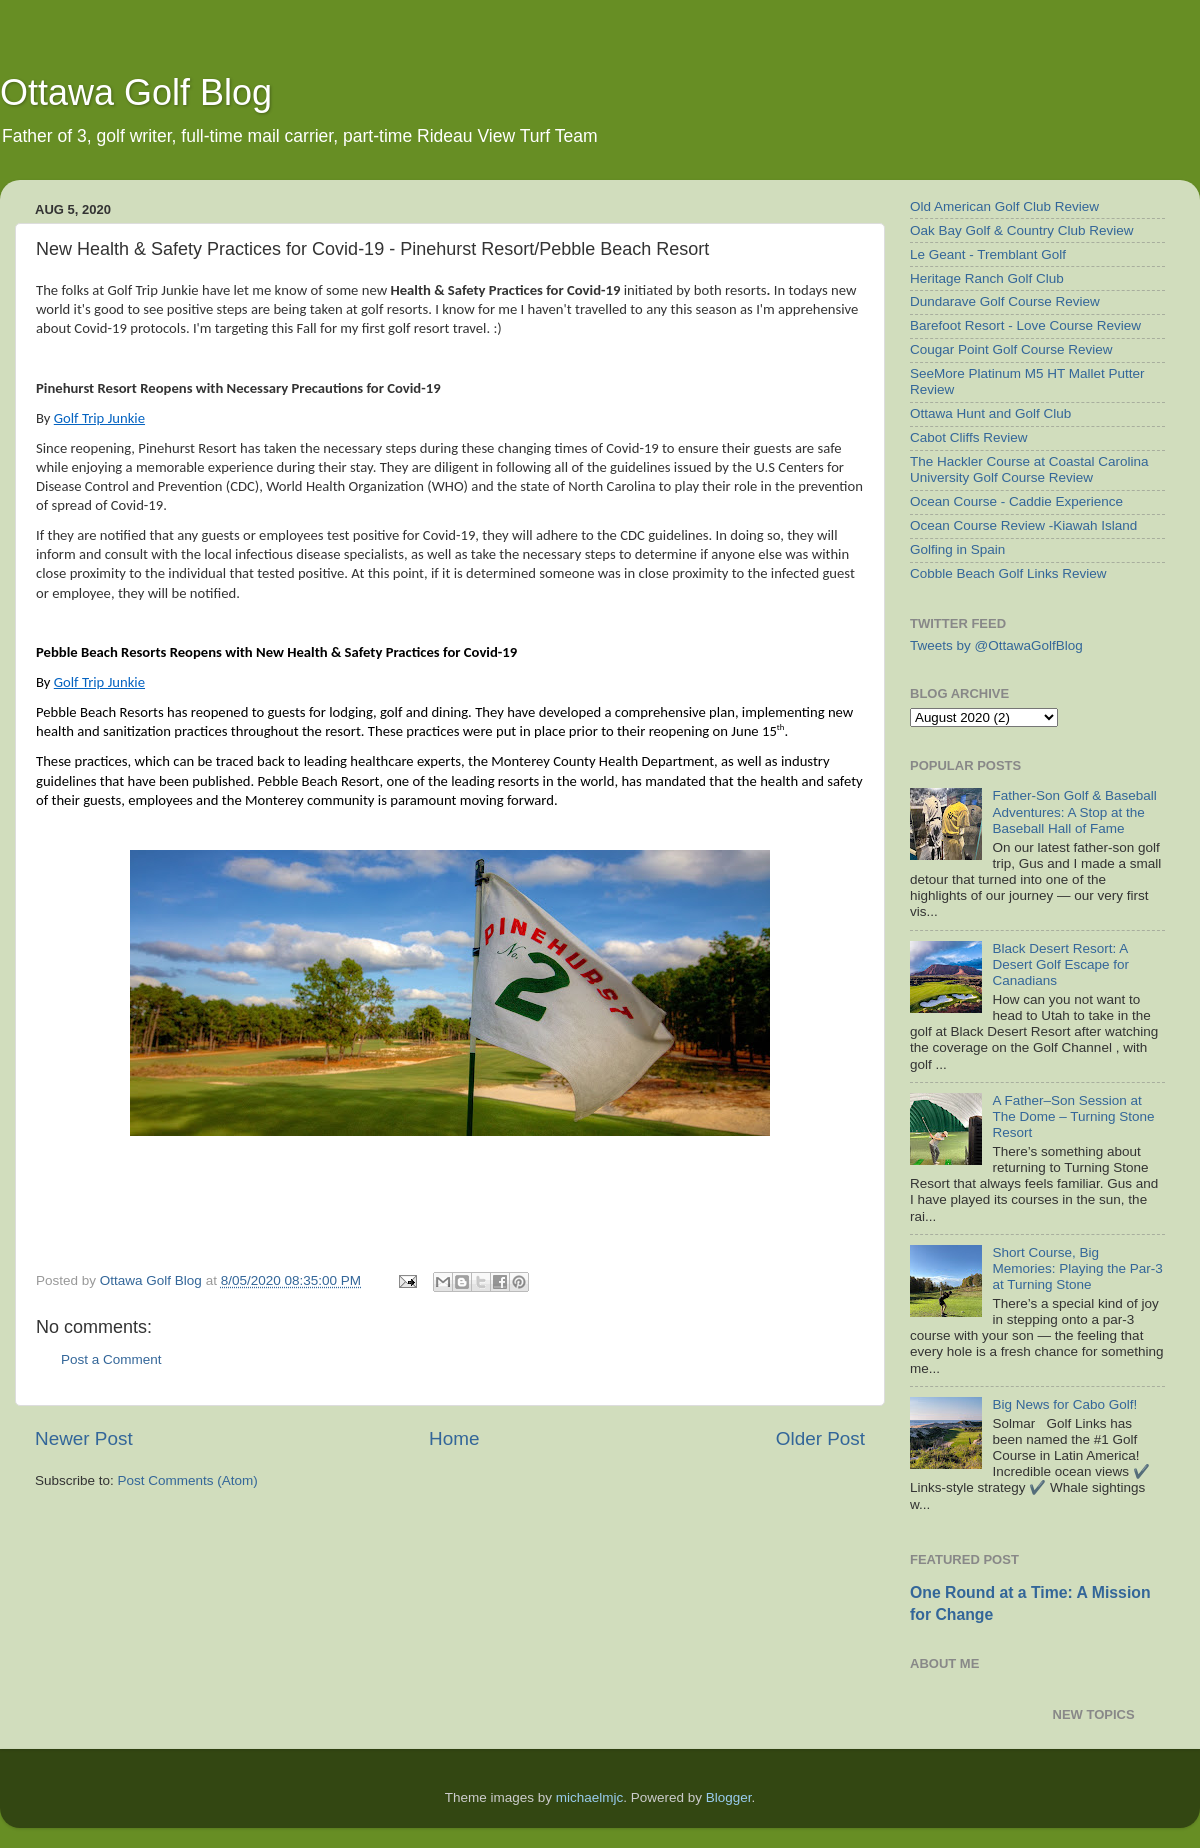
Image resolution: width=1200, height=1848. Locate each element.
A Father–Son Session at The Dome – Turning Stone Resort (1073, 1116)
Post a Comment (111, 1359)
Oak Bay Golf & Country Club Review (1022, 230)
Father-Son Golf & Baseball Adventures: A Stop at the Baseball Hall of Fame (1074, 811)
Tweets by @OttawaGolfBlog (996, 645)
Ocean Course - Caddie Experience (1016, 501)
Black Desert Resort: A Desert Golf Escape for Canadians (1060, 964)
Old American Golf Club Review (1004, 206)
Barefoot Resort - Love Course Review (1025, 325)
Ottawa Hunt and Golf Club (990, 413)
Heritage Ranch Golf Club (987, 278)
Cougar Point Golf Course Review (1011, 349)
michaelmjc (590, 1797)
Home (454, 1438)
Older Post (820, 1438)
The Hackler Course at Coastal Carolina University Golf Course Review (1029, 469)
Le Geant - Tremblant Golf (988, 254)
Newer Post (84, 1438)
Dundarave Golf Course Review (1005, 301)
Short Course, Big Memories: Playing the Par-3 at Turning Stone (1077, 1268)
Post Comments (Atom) (188, 1480)
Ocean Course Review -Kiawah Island (1023, 525)
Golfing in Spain (957, 549)
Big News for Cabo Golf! (1064, 1404)
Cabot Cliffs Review (969, 437)
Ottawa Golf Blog (136, 92)
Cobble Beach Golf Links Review (1008, 573)
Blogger (729, 1797)
